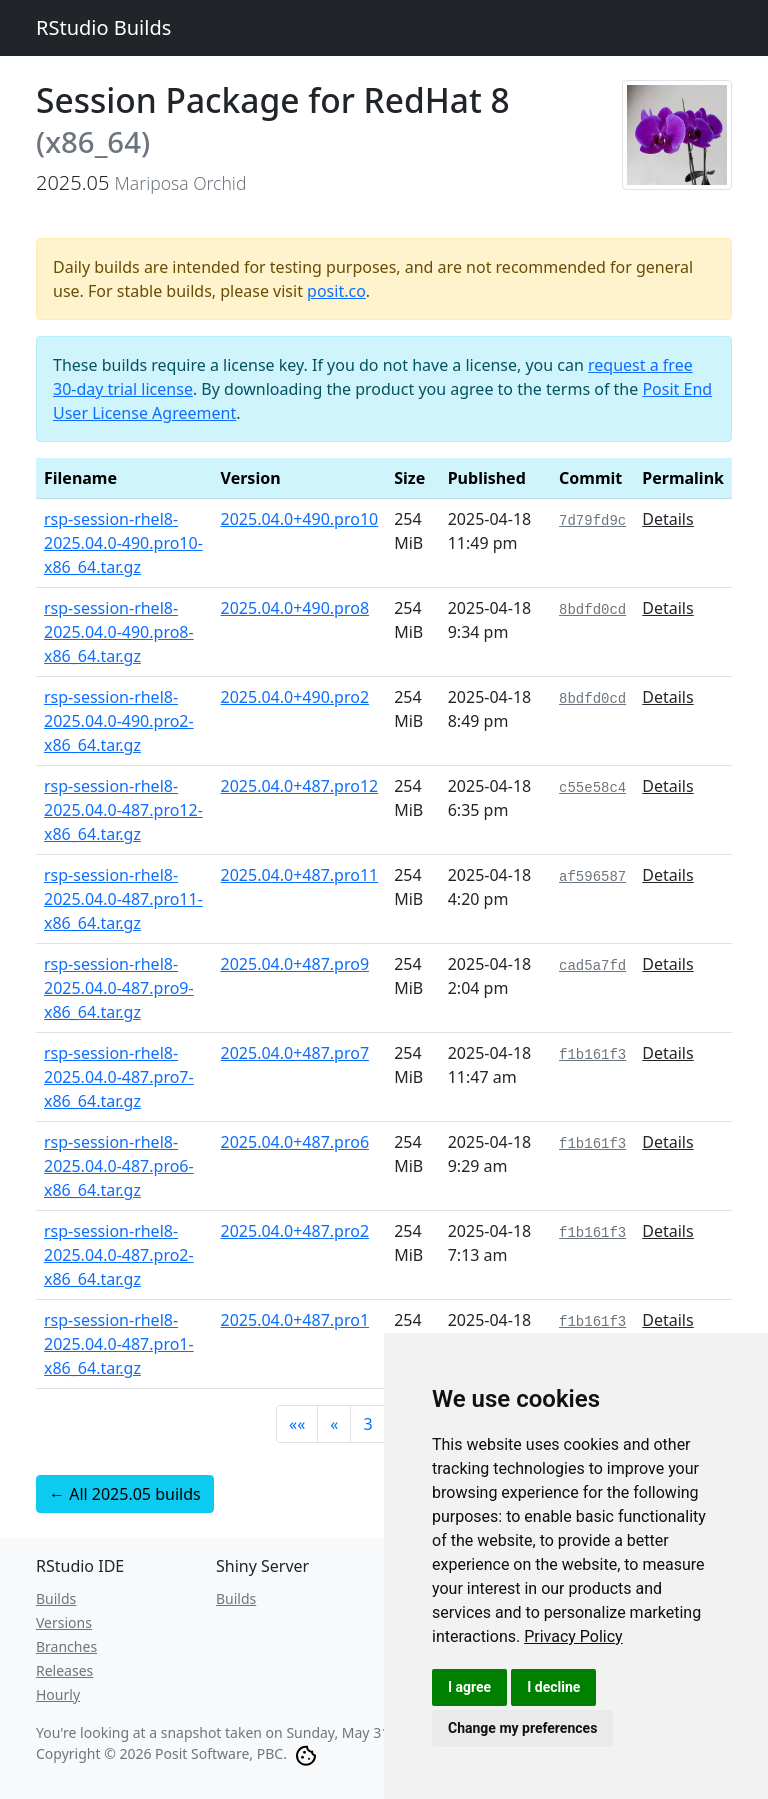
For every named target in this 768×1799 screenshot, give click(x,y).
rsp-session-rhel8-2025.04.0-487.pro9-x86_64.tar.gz (119, 988)
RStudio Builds (103, 27)
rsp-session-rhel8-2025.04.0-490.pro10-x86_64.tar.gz (123, 543)
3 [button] (367, 1424)
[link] (573, 1636)
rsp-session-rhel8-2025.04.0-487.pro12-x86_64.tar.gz (123, 810)
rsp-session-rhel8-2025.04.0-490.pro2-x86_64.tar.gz (119, 721)
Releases (64, 1670)
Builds (56, 1598)
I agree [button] (469, 1687)
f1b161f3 (592, 1055)
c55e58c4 (592, 788)
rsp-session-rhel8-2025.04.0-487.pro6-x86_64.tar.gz (119, 1166)
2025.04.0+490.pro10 (300, 519)
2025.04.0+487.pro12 (300, 786)
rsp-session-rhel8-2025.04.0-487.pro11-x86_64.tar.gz (123, 899)
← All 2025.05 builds (125, 1494)
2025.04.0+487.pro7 (295, 1053)
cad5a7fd (592, 966)
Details (667, 519)
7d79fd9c (592, 521)
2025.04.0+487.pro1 (295, 1320)
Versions (64, 1622)
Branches (66, 1646)
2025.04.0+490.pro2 (295, 697)
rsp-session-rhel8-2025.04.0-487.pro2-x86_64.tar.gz (119, 1255)
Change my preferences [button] (522, 1728)
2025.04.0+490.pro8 (295, 608)
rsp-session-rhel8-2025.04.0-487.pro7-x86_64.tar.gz (119, 1077)
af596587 (592, 877)
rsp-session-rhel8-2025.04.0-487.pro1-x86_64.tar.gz (119, 1344)
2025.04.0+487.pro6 (295, 1142)
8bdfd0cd (592, 610)
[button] (297, 1424)
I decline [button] (553, 1687)
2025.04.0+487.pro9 (295, 964)
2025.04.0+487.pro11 (300, 875)
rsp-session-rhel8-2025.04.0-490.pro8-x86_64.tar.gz (119, 632)
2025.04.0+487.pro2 (295, 1231)
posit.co (336, 291)
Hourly (58, 1694)
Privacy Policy (573, 1636)
